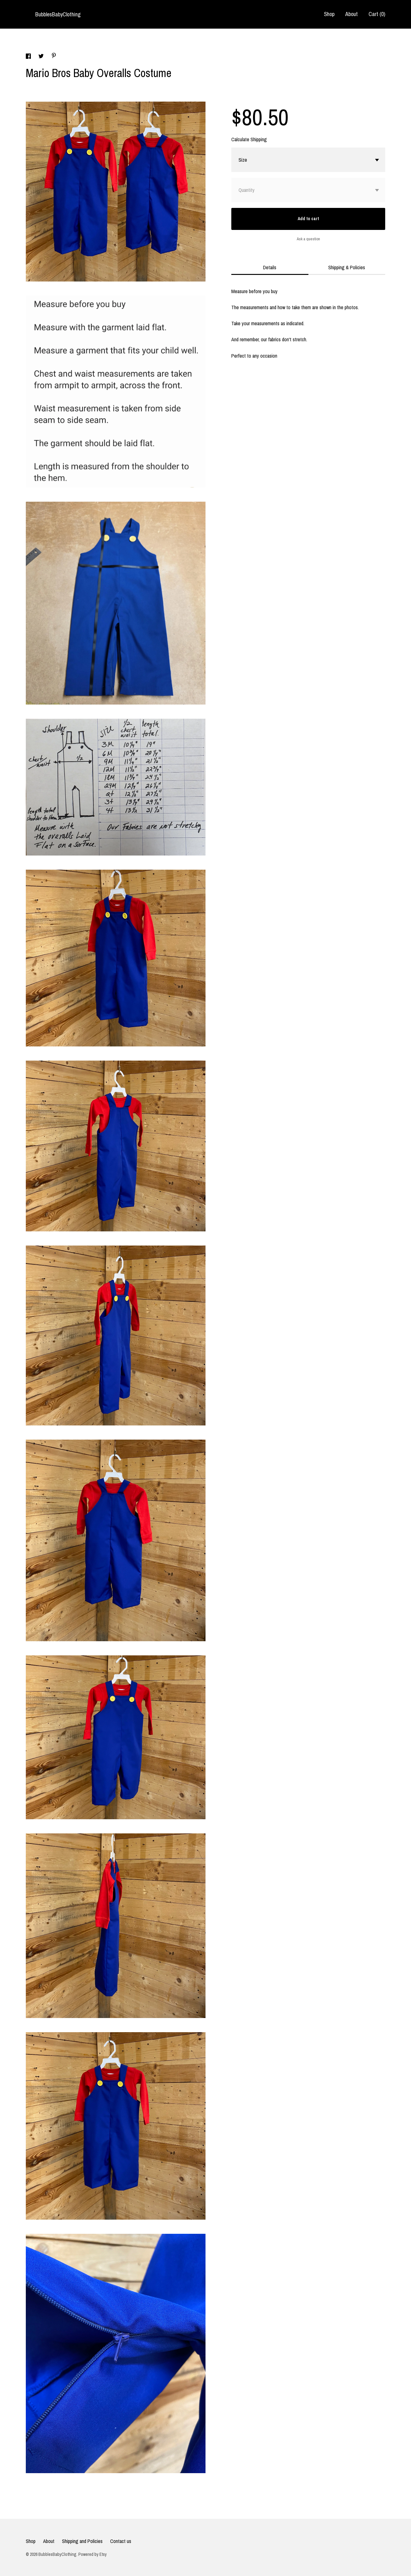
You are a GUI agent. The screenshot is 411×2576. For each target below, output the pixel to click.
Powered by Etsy (92, 2554)
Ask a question (308, 239)
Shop (329, 14)
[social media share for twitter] (41, 56)
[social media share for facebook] (29, 56)
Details (269, 267)
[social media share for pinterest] (53, 56)
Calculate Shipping (249, 139)
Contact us (120, 2541)
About (351, 14)
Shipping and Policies (82, 2541)
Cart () (377, 14)
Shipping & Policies (346, 267)
